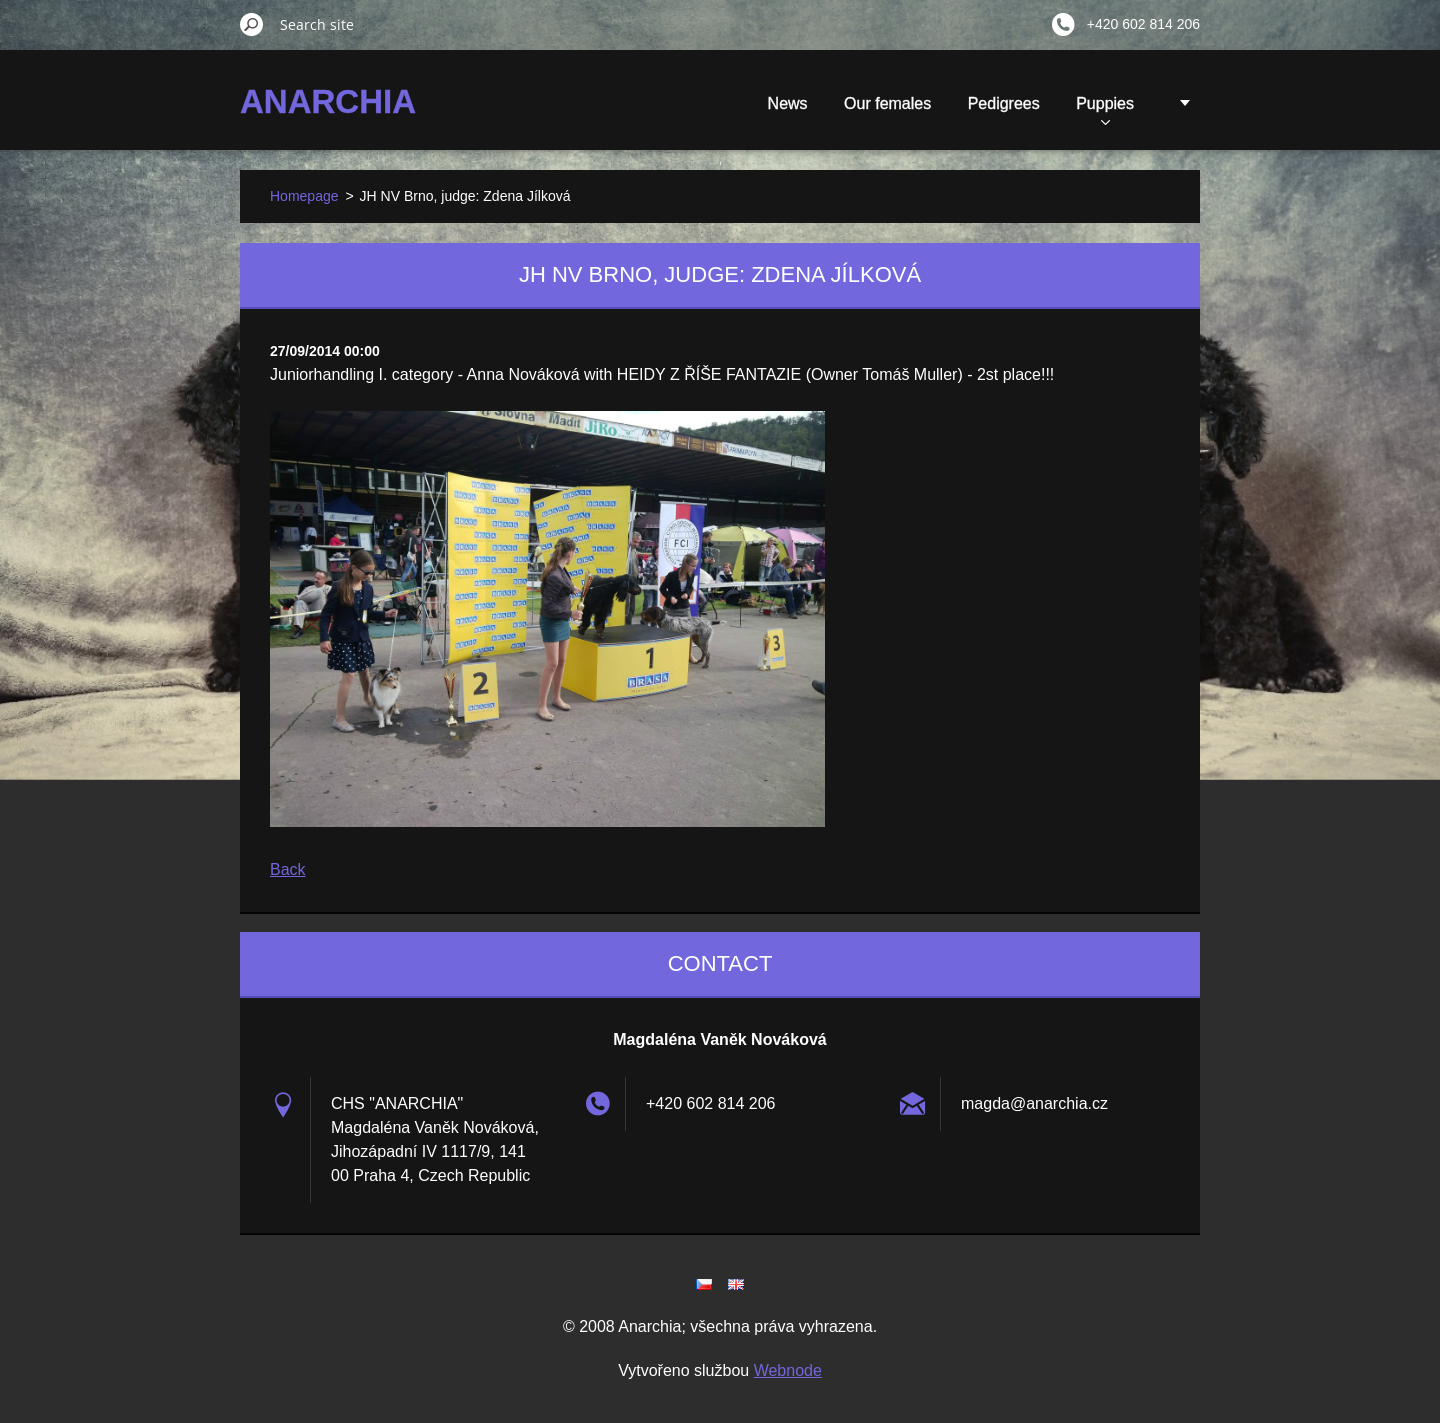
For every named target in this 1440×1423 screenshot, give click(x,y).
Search (252, 24)
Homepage (304, 196)
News (788, 103)
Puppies (1105, 110)
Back (288, 869)
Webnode (788, 1370)
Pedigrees (1004, 103)
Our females (887, 103)
